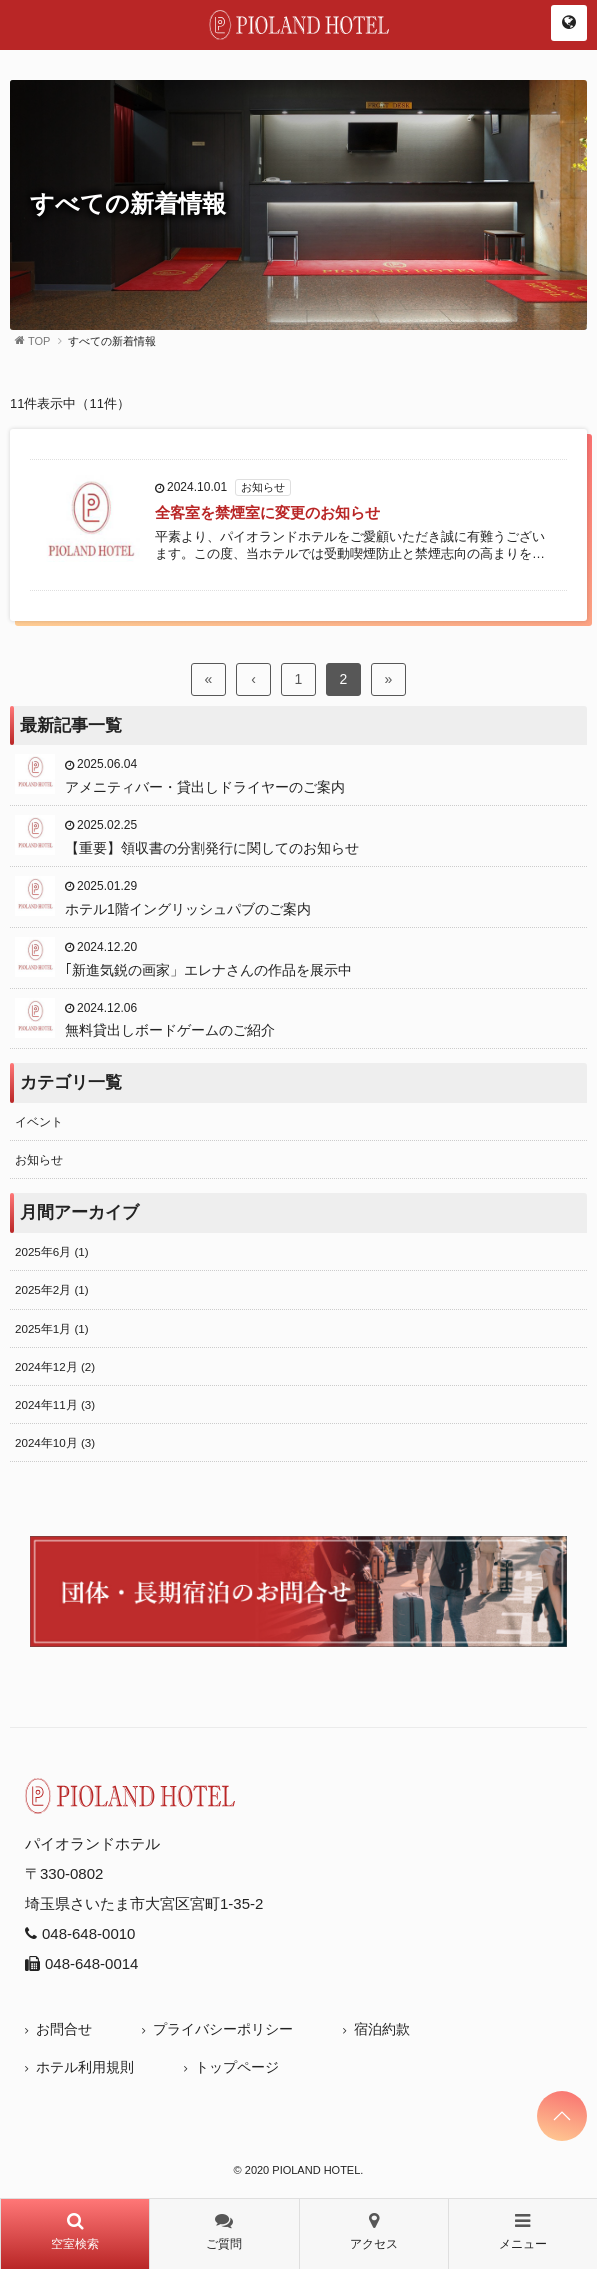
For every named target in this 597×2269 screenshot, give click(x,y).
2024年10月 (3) (55, 1442)
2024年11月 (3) (55, 1404)
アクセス (374, 2231)
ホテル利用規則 (85, 2067)
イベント (39, 1121)
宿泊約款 (382, 2029)
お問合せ (64, 2029)
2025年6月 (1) (52, 1251)
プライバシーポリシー (223, 2029)
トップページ (237, 2067)
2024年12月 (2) (55, 1366)
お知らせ (39, 1159)
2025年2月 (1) (52, 1289)
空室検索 (75, 2231)
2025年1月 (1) (52, 1328)
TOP (39, 341)
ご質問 (224, 2231)
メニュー (523, 2231)
